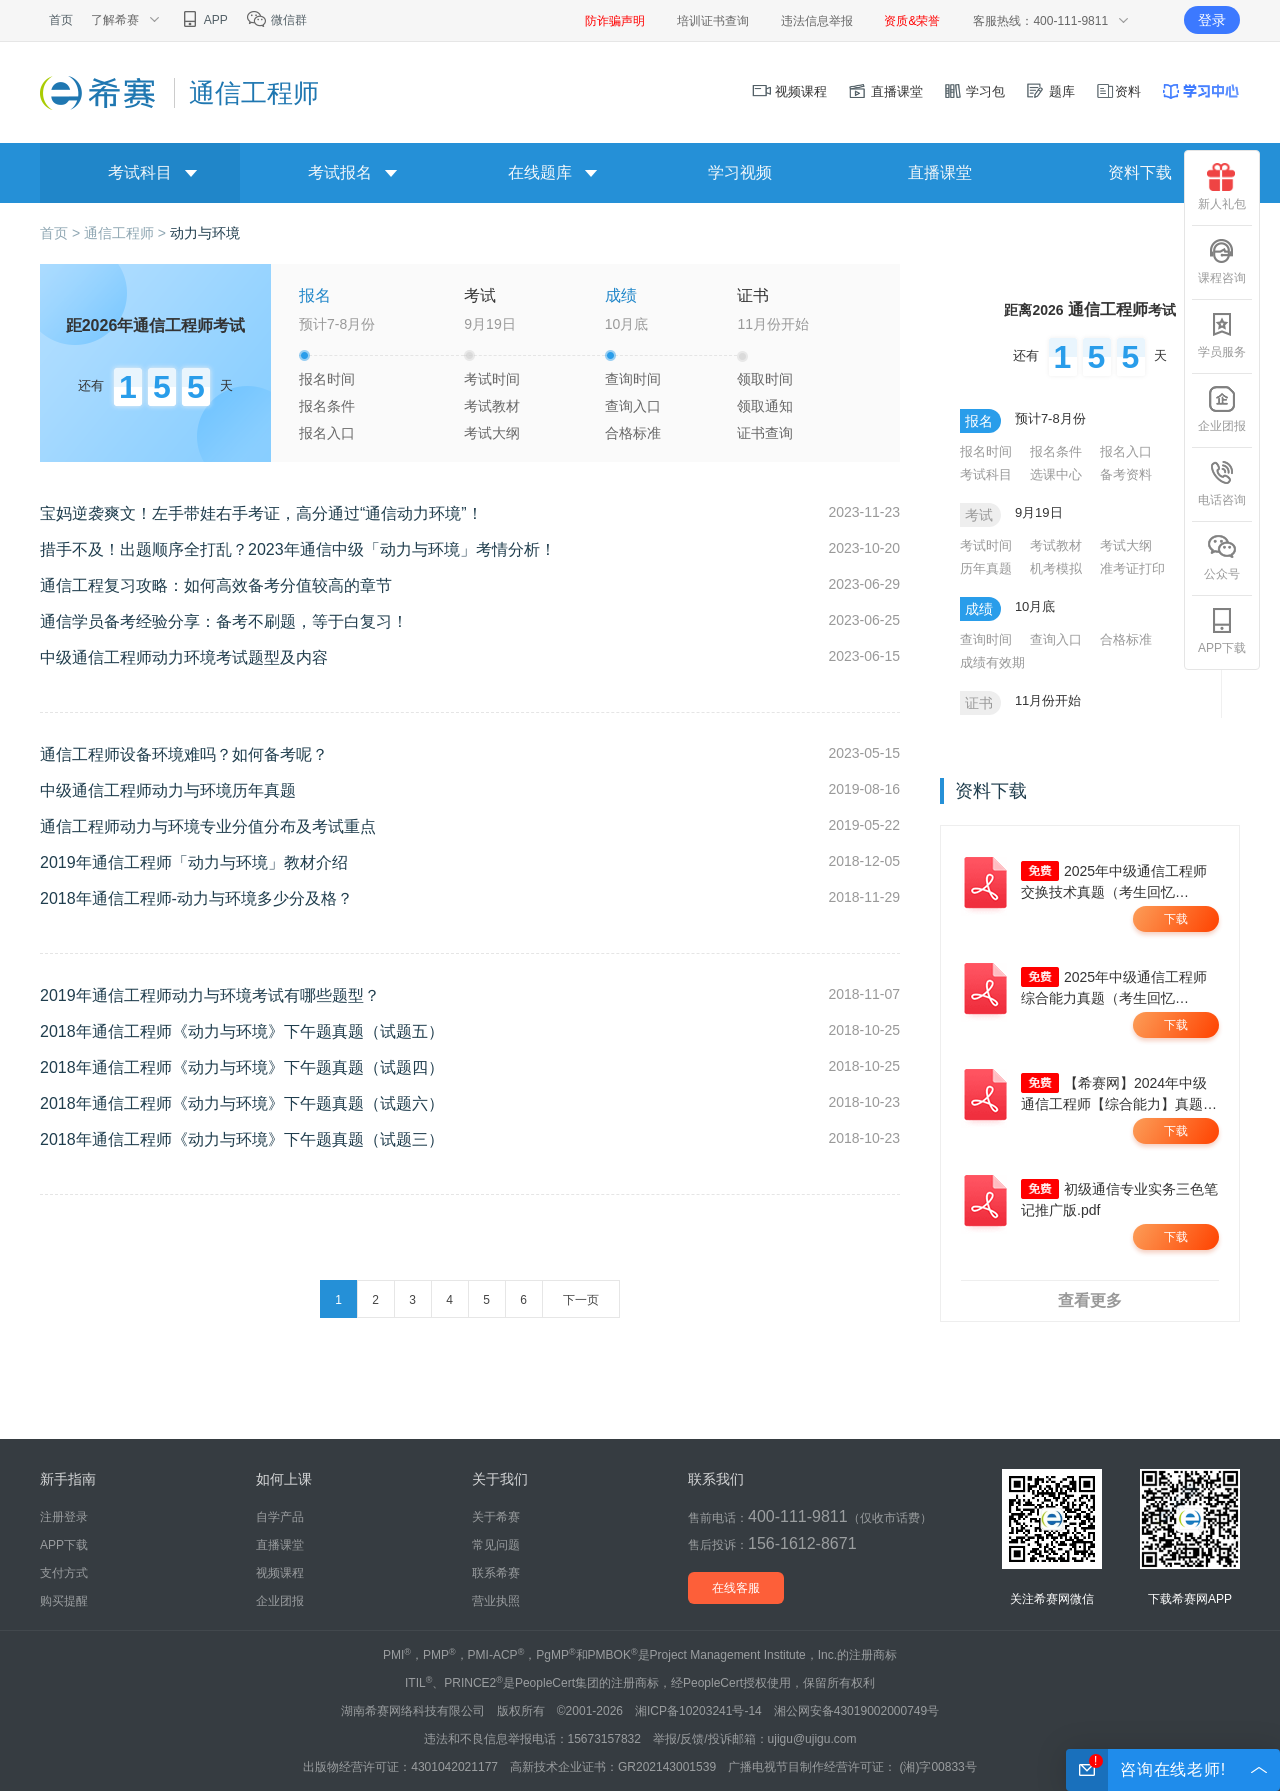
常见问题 (496, 1545)
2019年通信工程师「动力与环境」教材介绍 (194, 862)
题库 (1050, 91)
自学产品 (280, 1517)
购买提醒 (64, 1601)
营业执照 (496, 1601)
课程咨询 (1222, 261)
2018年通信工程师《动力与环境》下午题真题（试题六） (242, 1103)
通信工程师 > (127, 233)
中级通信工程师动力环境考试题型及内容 (184, 657)
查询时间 (633, 379)
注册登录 (64, 1517)
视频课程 (790, 91)
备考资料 (1126, 474)
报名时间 (327, 379)
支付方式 (64, 1573)
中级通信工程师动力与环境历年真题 (168, 790)
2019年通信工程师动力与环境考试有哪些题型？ (210, 995)
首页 (61, 20)
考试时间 (492, 379)
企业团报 (1222, 409)
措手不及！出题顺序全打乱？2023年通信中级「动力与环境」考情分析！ (298, 549)
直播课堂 (885, 91)
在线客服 (736, 1588)
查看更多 (1090, 1300)
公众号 (1222, 557)
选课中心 (1056, 474)
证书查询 (765, 433)
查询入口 (633, 406)
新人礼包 (1222, 187)
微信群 (276, 20)
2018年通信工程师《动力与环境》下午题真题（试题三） (242, 1139)
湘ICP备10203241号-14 (698, 1711)
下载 (1176, 919)
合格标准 (633, 433)
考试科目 (986, 474)
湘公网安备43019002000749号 (856, 1711)
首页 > (62, 233)
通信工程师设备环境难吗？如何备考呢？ (184, 754)
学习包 (974, 91)
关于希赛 (496, 1517)
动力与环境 (205, 233)
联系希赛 (496, 1573)
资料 (1118, 91)
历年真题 (986, 568)
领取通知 (765, 406)
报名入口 (327, 433)
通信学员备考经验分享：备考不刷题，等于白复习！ (224, 621)
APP (203, 20)
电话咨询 (1222, 483)
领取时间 (765, 379)
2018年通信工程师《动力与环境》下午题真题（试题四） (242, 1067)
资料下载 (1140, 172)
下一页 (581, 1300)
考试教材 (492, 406)
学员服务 (1222, 335)
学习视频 (740, 172)
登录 (1212, 20)
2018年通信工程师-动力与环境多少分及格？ (196, 898)
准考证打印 (1132, 568)
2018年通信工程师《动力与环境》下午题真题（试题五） (242, 1031)
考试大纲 (492, 433)
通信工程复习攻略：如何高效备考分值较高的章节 (216, 585)
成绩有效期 (992, 662)
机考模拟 (1056, 568)
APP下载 (1222, 631)
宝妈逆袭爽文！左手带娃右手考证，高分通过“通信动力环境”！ (261, 513)
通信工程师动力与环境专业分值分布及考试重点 (208, 826)
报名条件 (327, 406)
